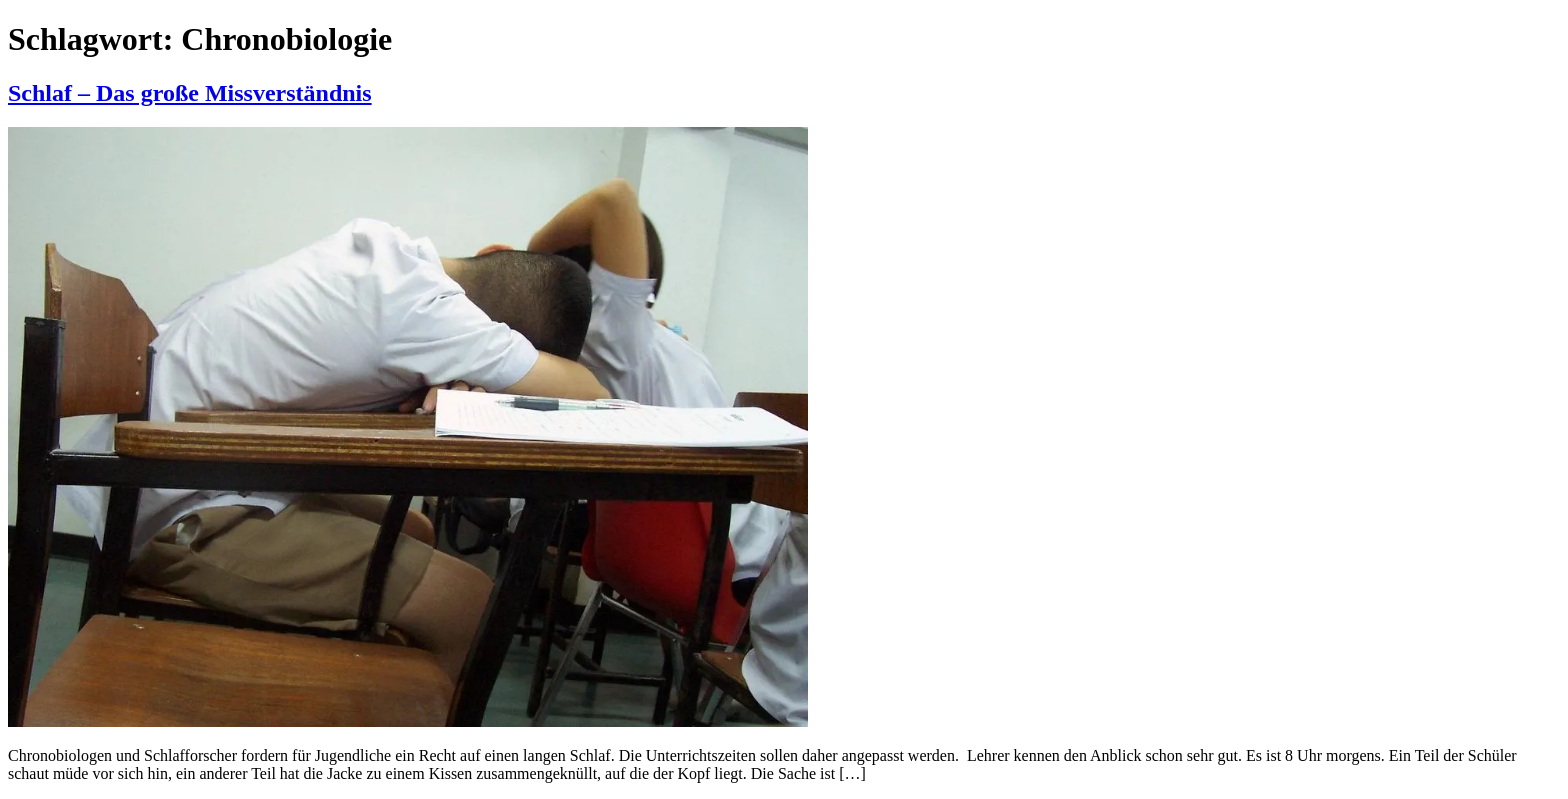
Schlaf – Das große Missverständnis (190, 93)
